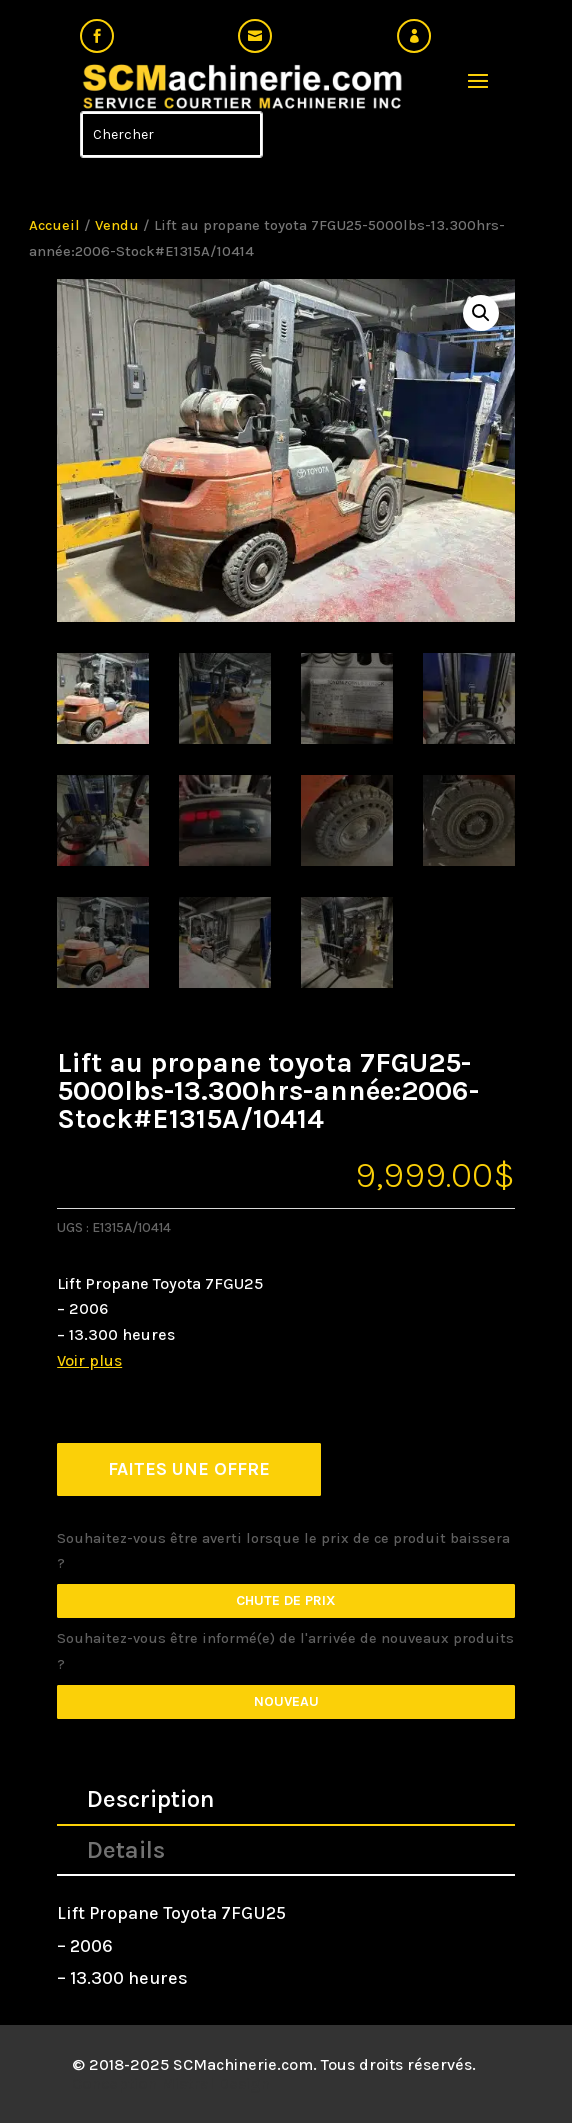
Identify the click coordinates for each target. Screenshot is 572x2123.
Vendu (117, 225)
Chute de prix (286, 1600)
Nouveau (286, 1701)
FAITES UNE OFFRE (189, 1469)
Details (126, 1850)
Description (151, 1799)
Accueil (54, 225)
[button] (481, 313)
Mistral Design (215, 2083)
